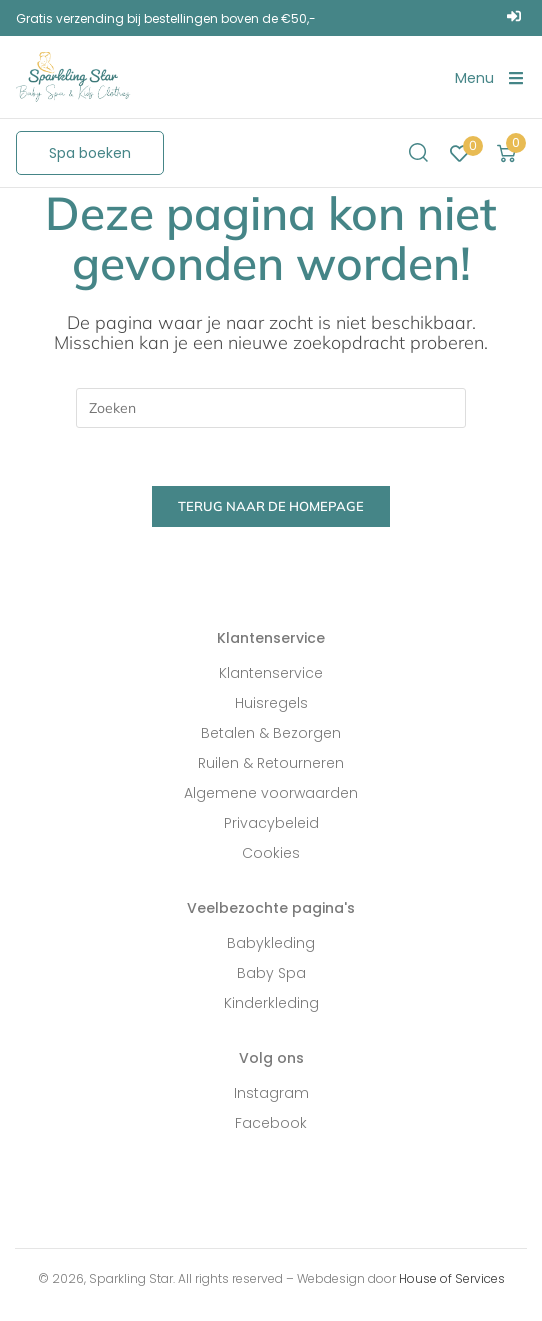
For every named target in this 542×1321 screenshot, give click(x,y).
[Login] (516, 18)
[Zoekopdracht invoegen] (271, 408)
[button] (90, 153)
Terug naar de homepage (271, 509)
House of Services (452, 1281)
